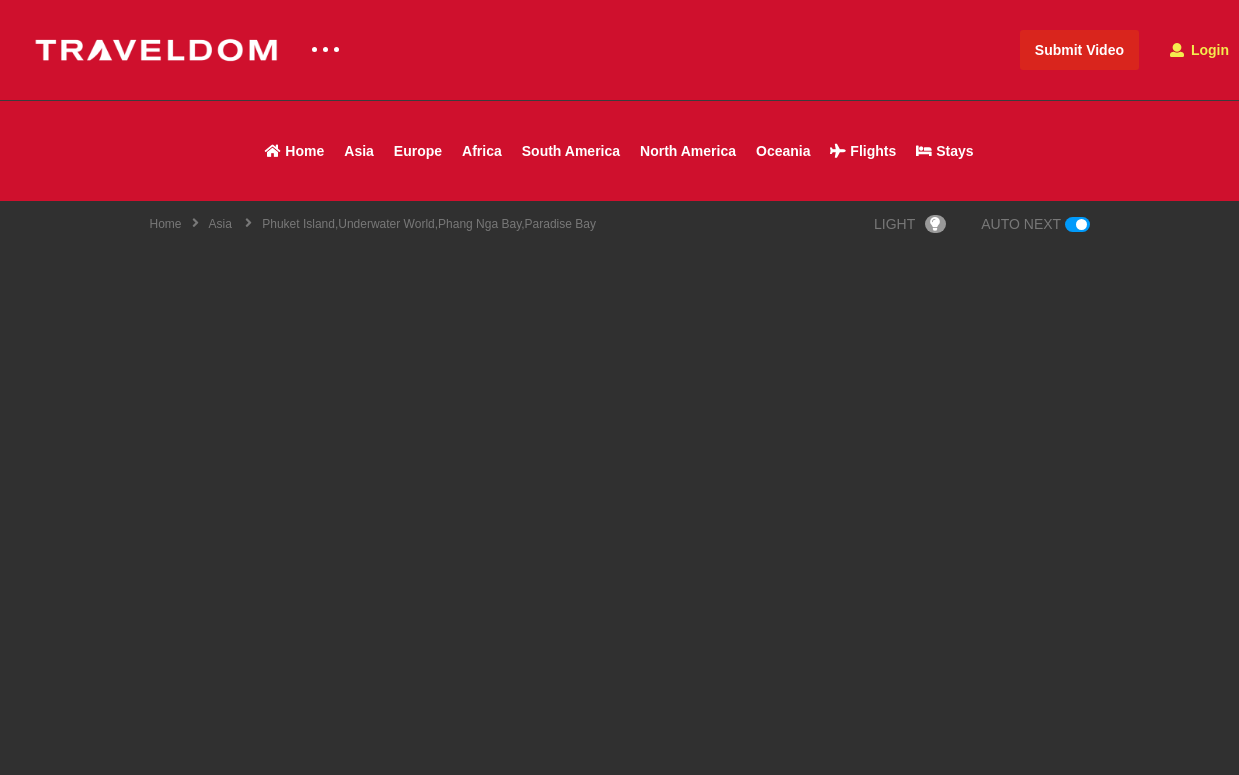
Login (1199, 50)
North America (688, 151)
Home (294, 151)
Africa (482, 151)
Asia (359, 151)
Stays (944, 151)
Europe (418, 151)
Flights (863, 151)
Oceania (783, 151)
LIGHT (910, 224)
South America (571, 151)
